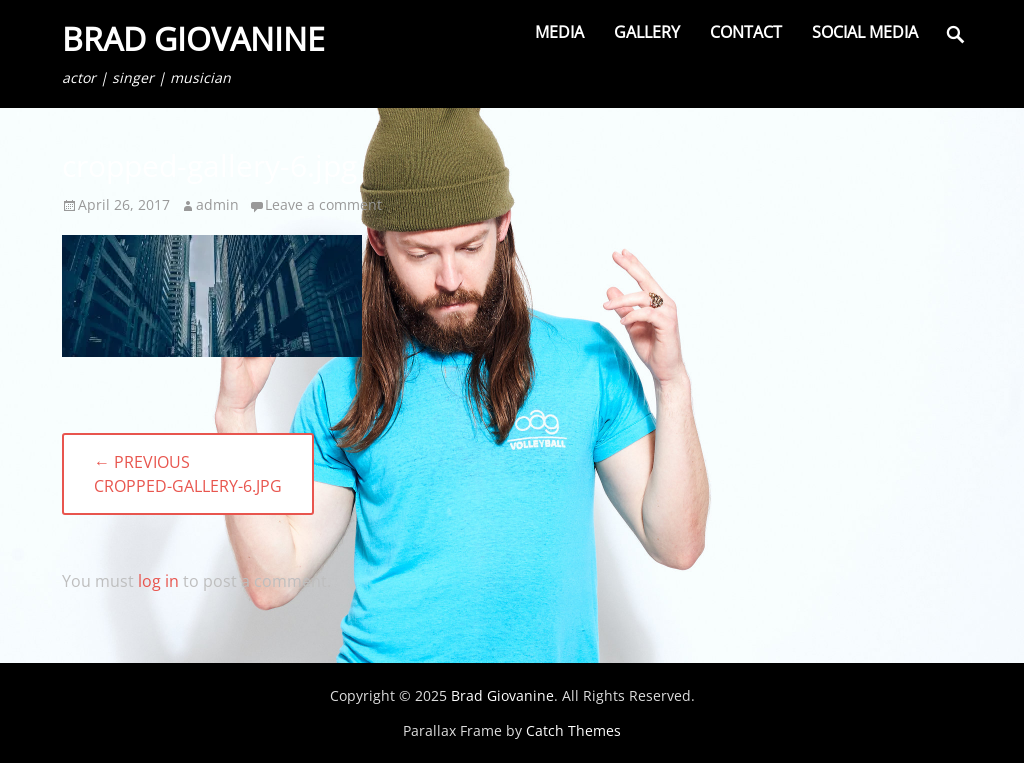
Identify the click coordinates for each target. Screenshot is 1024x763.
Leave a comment (323, 204)
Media (559, 32)
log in (158, 581)
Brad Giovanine (193, 38)
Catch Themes (573, 730)
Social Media (865, 32)
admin (217, 204)
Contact (746, 32)
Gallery (647, 32)
